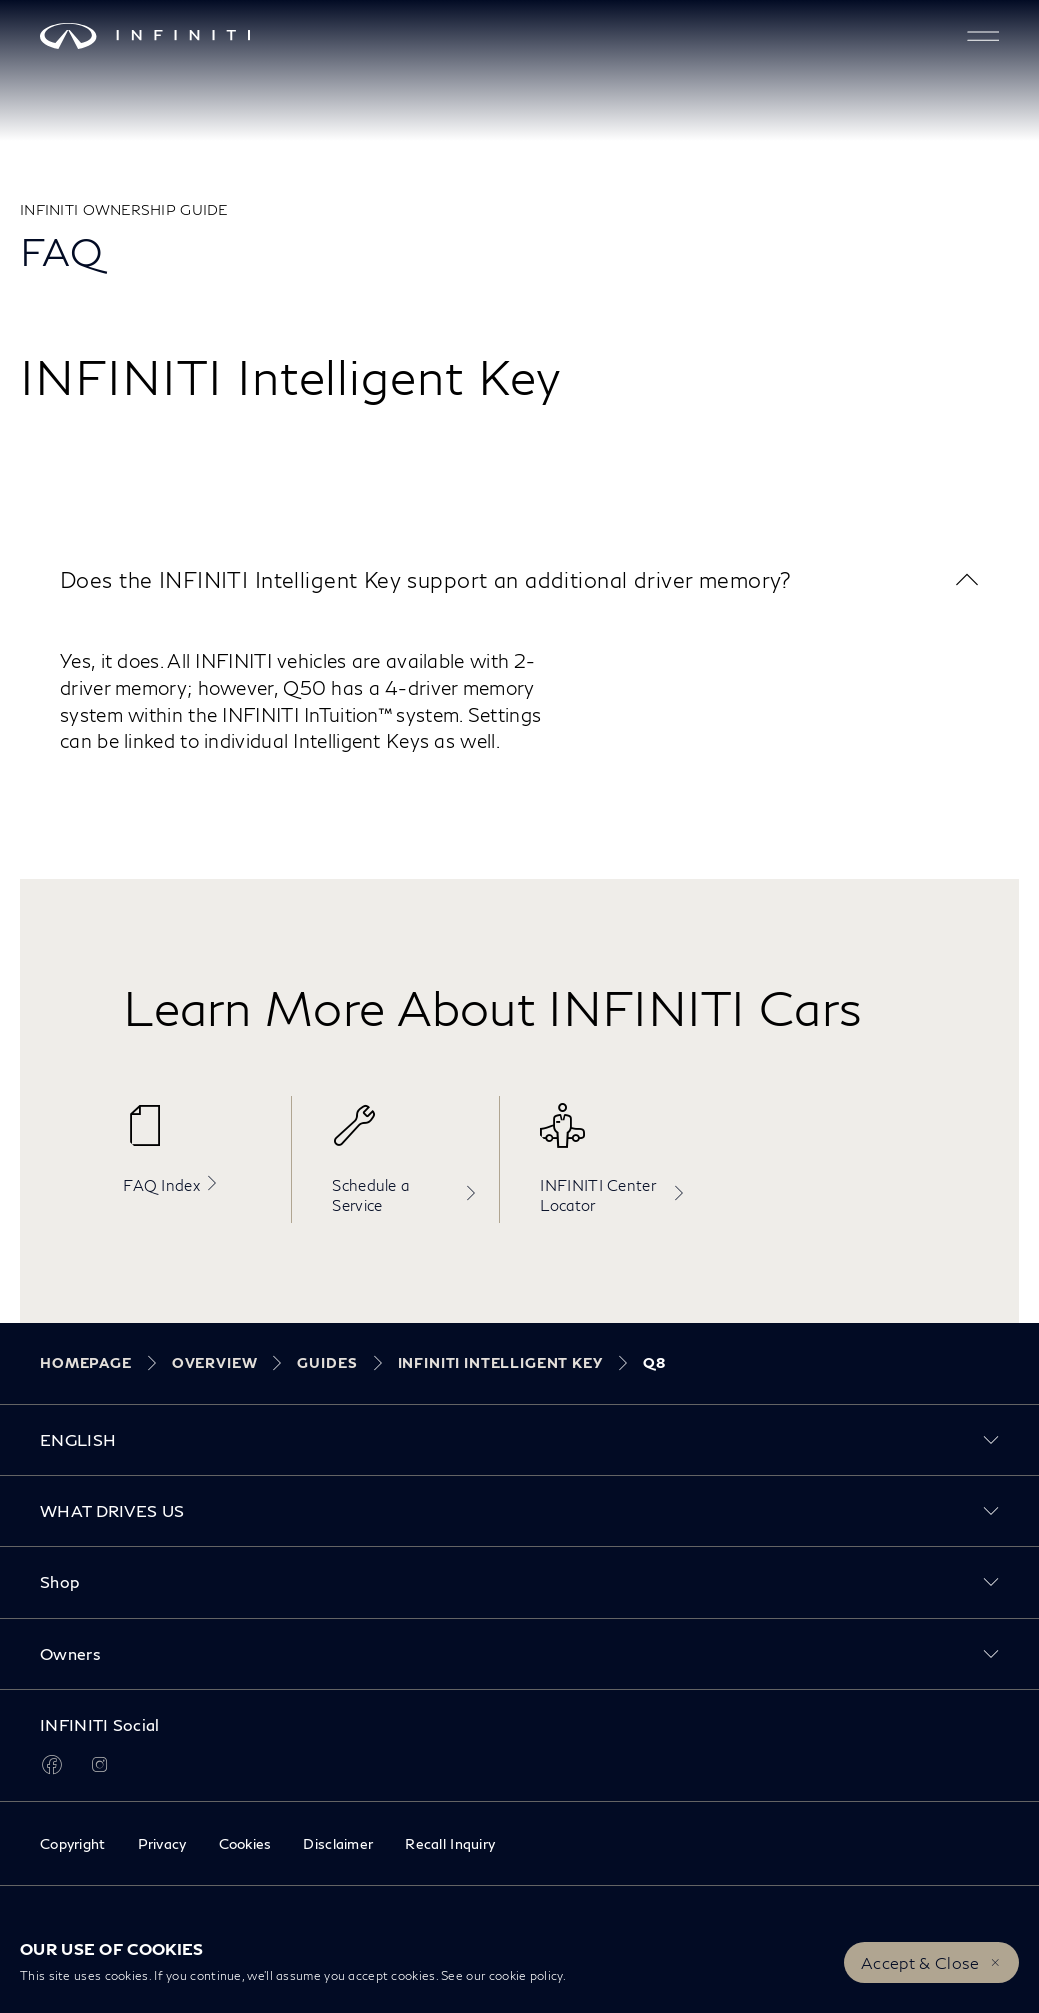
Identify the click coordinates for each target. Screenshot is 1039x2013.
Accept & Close (920, 1962)
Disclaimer (338, 1843)
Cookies (245, 1843)
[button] (983, 36)
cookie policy (526, 1975)
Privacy (162, 1843)
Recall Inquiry (450, 1843)
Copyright (73, 1843)
